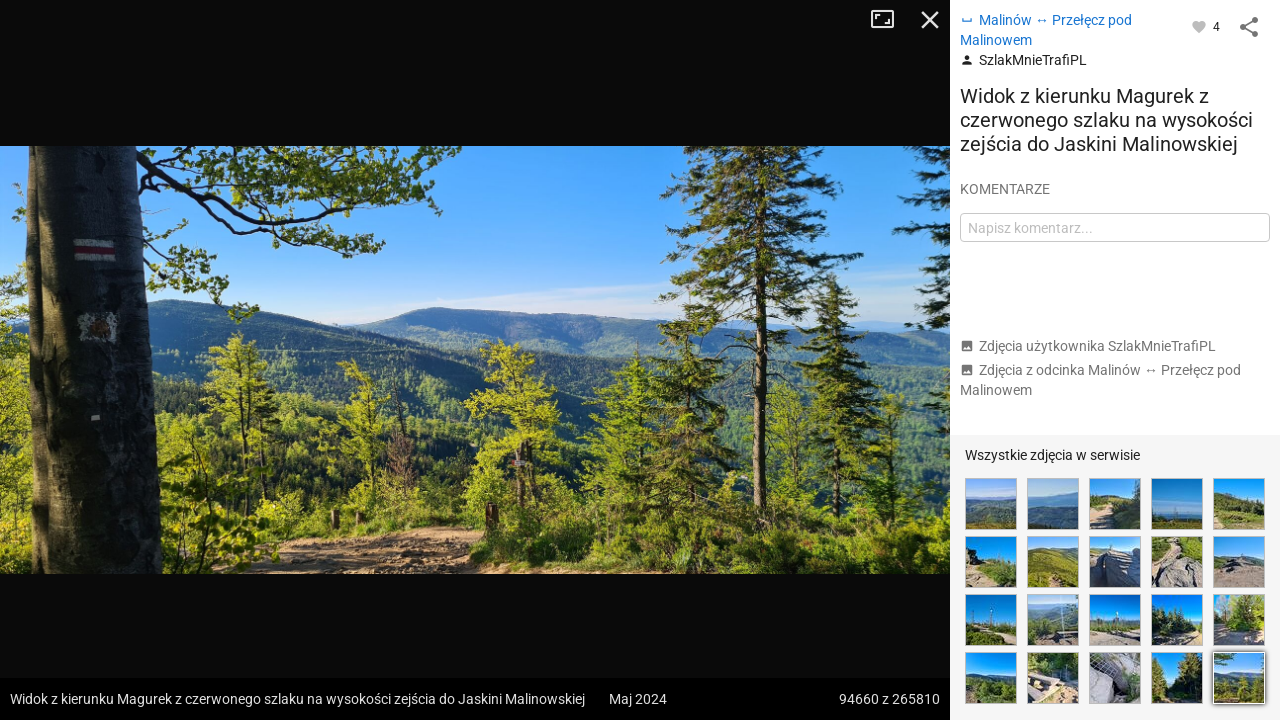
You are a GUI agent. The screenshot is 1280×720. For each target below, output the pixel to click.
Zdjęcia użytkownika (1088, 346)
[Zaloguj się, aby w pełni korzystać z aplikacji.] (1200, 26)
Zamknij (930, 20)
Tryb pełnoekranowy (890, 20)
